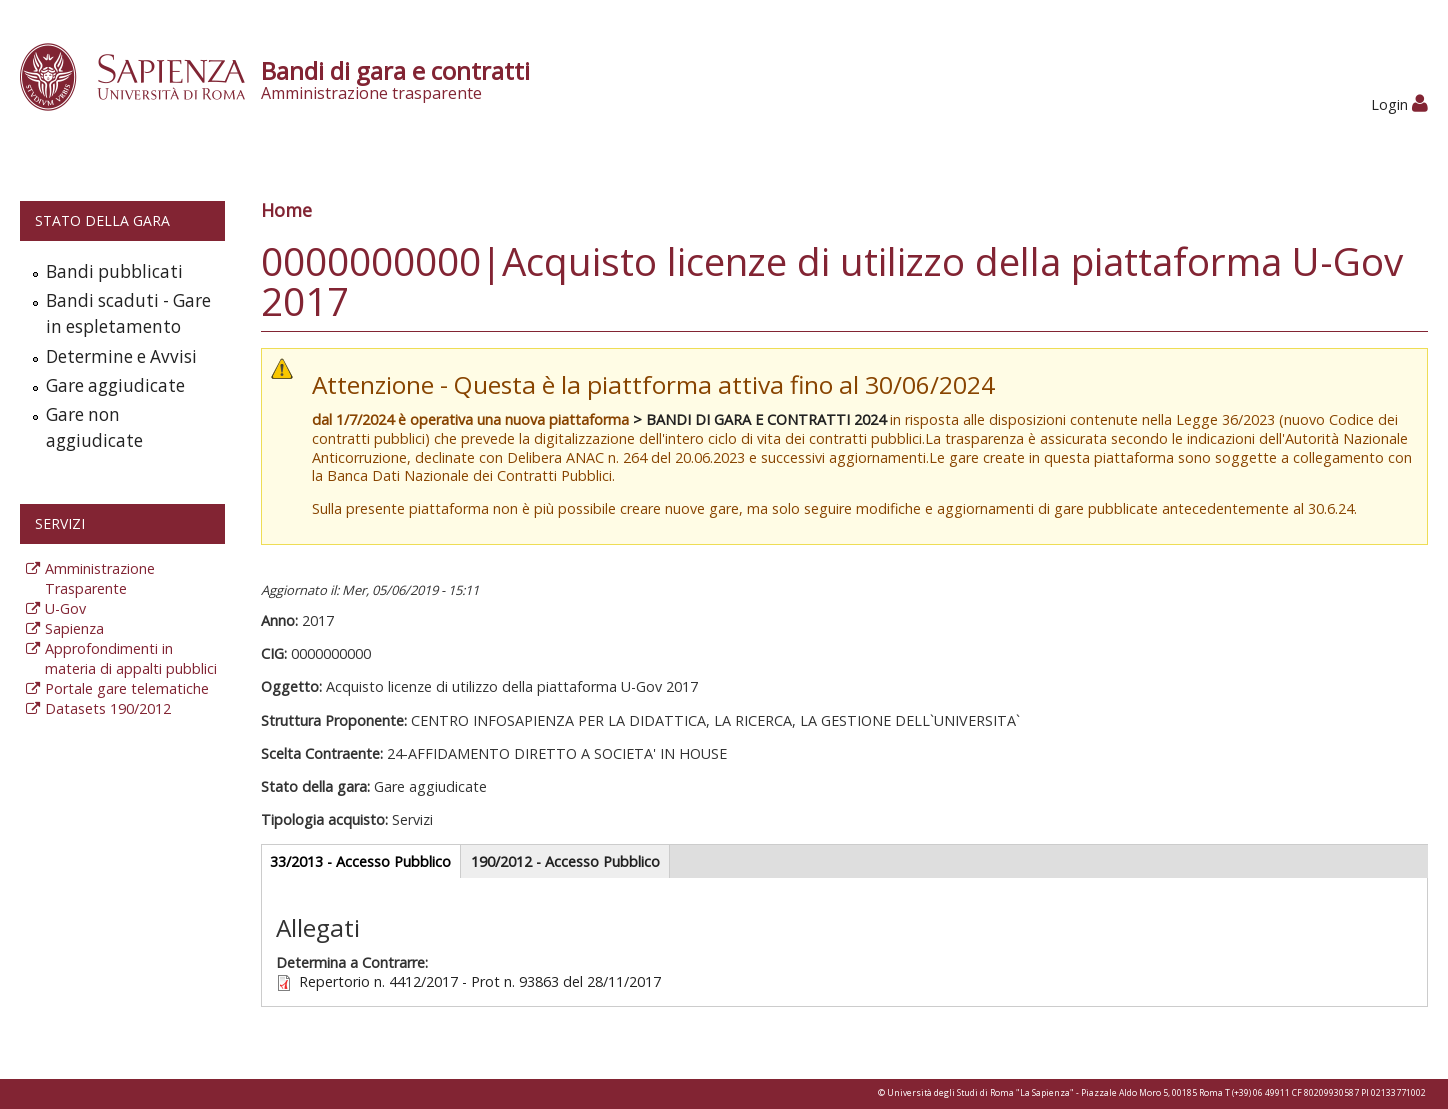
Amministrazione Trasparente (100, 578)
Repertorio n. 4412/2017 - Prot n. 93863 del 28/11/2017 (480, 981)
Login (1399, 104)
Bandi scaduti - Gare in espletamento (128, 313)
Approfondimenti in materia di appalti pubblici (131, 658)
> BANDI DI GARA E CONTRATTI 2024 (759, 419)
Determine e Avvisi (121, 356)
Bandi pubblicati (114, 271)
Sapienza (74, 628)
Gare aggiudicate (115, 385)
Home (286, 210)
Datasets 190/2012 (108, 708)
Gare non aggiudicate (94, 427)
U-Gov (65, 608)
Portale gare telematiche (127, 688)
